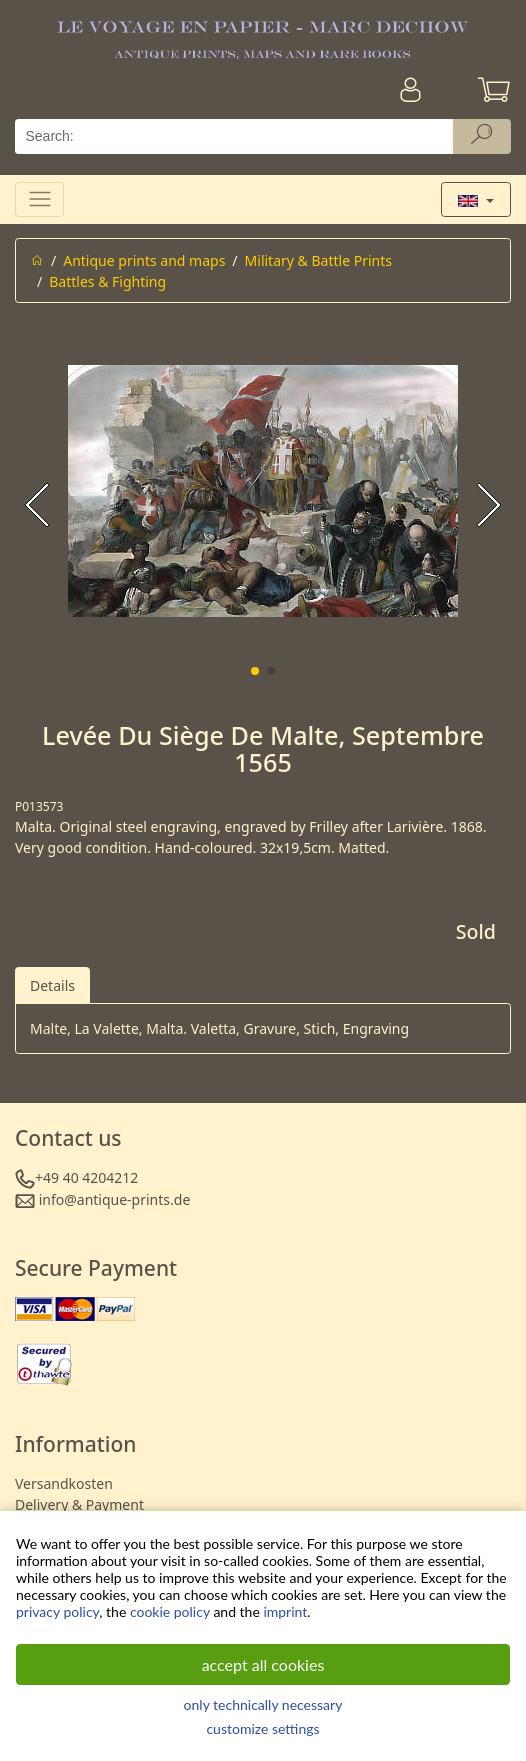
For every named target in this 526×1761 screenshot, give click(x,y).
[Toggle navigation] (39, 199)
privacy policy (57, 1611)
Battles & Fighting (107, 281)
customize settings (262, 1728)
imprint (285, 1611)
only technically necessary (263, 1704)
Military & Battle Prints (318, 260)
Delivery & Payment (79, 1504)
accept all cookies (263, 1664)
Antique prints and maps (144, 260)
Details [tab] (52, 985)
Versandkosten (64, 1483)
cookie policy (170, 1611)
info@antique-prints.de (115, 1199)
